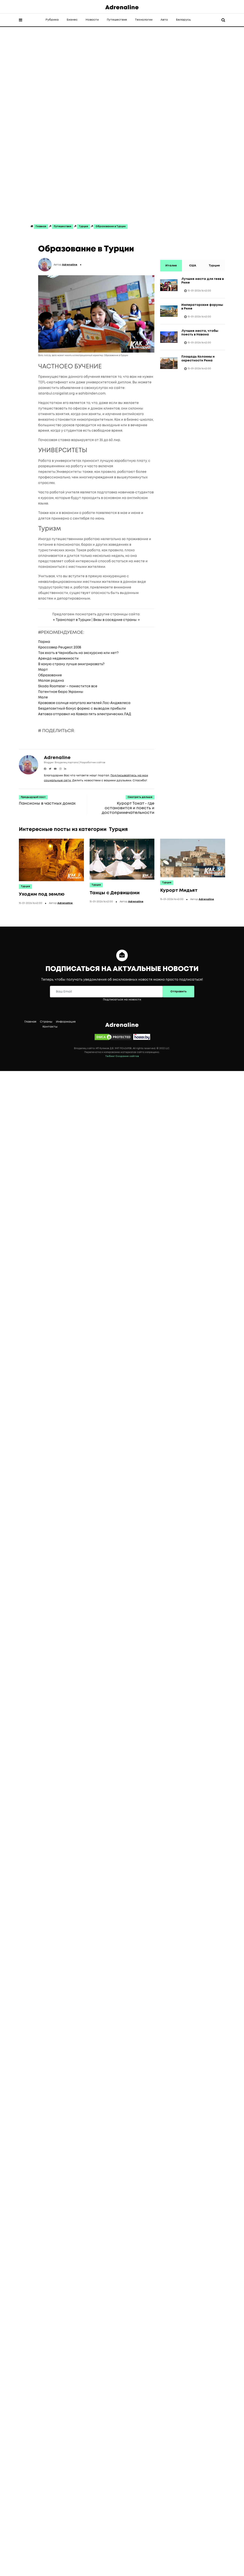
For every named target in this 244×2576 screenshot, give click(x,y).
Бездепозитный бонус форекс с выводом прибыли (82, 708)
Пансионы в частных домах (47, 803)
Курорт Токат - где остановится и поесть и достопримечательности (128, 808)
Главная (41, 226)
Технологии (143, 19)
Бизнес (72, 19)
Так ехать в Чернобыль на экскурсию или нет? (78, 653)
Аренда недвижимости (58, 658)
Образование (50, 675)
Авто (164, 19)
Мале (43, 697)
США (192, 265)
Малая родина (51, 680)
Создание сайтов (127, 1056)
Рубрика (52, 19)
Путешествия (117, 19)
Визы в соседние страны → (116, 620)
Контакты (49, 1026)
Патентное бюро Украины (60, 692)
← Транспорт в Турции (72, 620)
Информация (66, 1021)
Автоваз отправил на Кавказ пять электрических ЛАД (84, 714)
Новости (92, 19)
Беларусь (183, 19)
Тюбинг (110, 1056)
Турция (83, 226)
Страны (46, 1021)
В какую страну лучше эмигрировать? (71, 664)
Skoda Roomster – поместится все (67, 686)
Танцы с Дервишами (115, 893)
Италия (171, 265)
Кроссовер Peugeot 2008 (59, 647)
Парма (44, 642)
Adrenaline (69, 265)
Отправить (178, 991)
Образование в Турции (111, 226)
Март (43, 669)
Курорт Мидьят (179, 890)
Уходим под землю (41, 894)
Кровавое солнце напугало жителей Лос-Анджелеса (84, 703)
